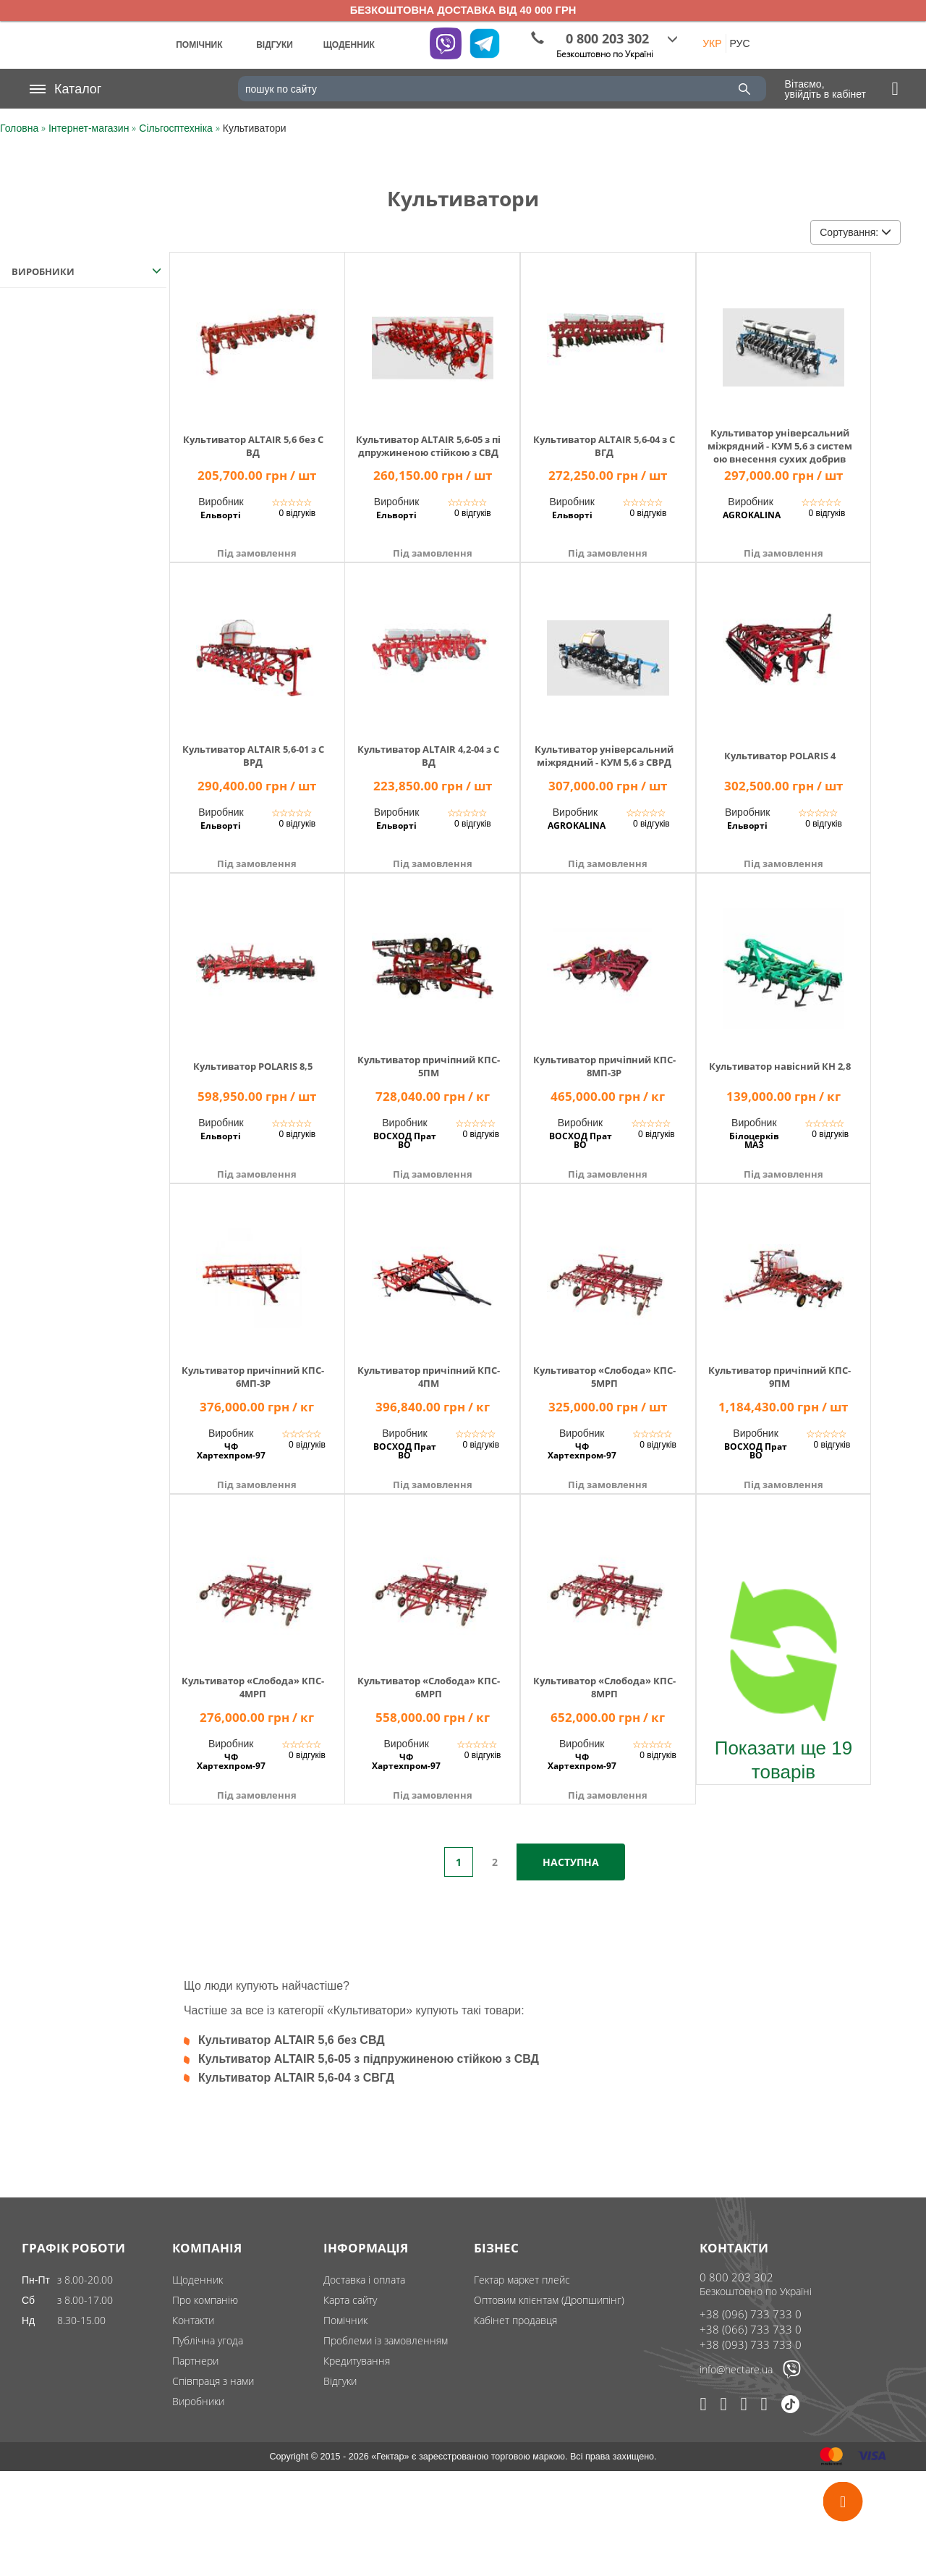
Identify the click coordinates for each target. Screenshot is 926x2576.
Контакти (193, 2320)
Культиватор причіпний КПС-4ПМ (428, 1377)
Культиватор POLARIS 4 (780, 755)
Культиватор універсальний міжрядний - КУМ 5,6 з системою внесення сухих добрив (780, 445)
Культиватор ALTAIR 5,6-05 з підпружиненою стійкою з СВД (428, 446)
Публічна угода (207, 2340)
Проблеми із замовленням (385, 2340)
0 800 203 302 (736, 2277)
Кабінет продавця (515, 2320)
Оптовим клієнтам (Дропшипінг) (549, 2300)
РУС (740, 43)
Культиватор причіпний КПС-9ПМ (779, 1377)
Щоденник (197, 2279)
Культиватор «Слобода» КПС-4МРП (253, 1687)
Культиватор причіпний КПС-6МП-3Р (253, 1377)
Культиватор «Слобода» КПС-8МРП (604, 1687)
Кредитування (356, 2361)
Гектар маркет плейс (522, 2279)
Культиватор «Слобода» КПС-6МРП (428, 1687)
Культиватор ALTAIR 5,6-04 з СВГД (604, 446)
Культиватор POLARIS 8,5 (253, 1066)
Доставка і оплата (364, 2279)
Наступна (571, 1862)
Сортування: (855, 232)
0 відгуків (297, 513)
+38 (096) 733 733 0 (751, 2314)
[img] (257, 337)
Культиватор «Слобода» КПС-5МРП (604, 1377)
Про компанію (205, 2300)
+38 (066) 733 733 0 (751, 2329)
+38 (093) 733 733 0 (751, 2344)
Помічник (345, 2320)
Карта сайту (350, 2300)
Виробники (198, 2401)
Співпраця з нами (213, 2381)
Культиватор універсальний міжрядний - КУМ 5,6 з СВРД (604, 756)
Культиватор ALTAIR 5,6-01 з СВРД (253, 756)
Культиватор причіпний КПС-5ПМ (428, 1066)
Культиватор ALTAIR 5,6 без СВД (253, 446)
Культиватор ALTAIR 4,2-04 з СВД (428, 756)
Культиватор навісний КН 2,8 (780, 1066)
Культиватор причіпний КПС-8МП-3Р (604, 1066)
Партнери (195, 2361)
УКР (711, 43)
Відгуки (340, 2381)
